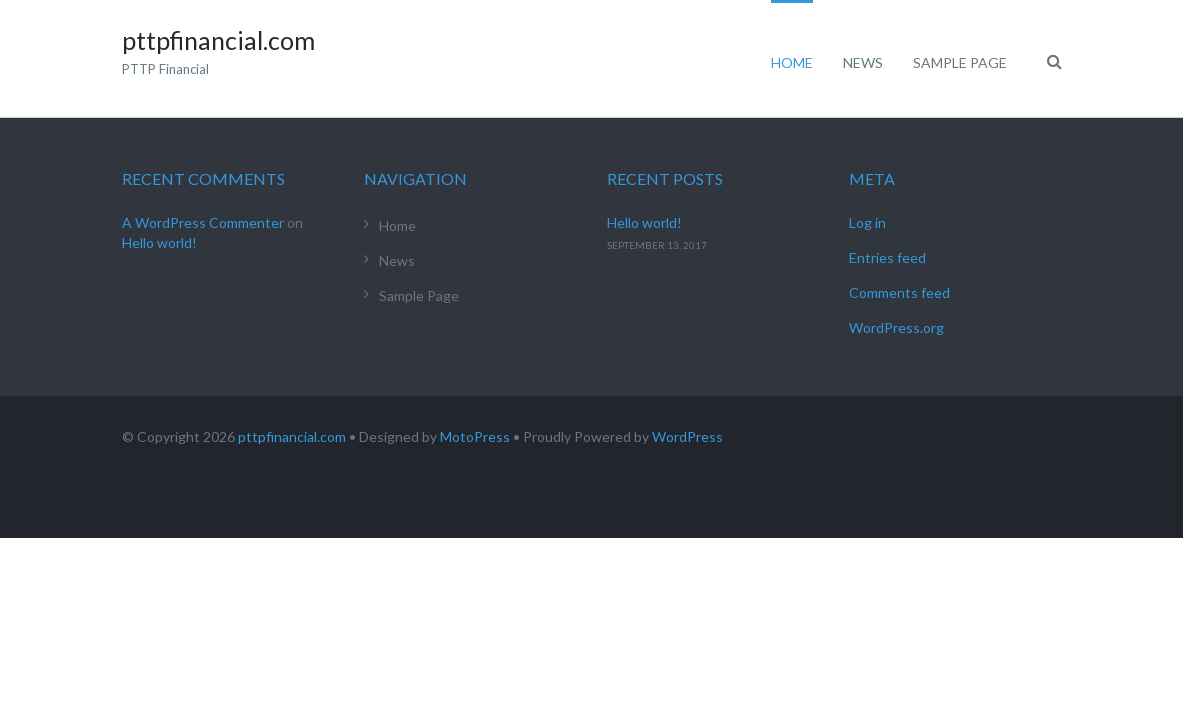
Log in (867, 222)
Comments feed (899, 292)
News (863, 62)
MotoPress (475, 436)
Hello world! (159, 242)
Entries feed (887, 257)
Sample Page (960, 62)
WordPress (687, 436)
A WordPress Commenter (203, 222)
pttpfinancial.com (292, 436)
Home (792, 62)
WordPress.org (896, 327)
